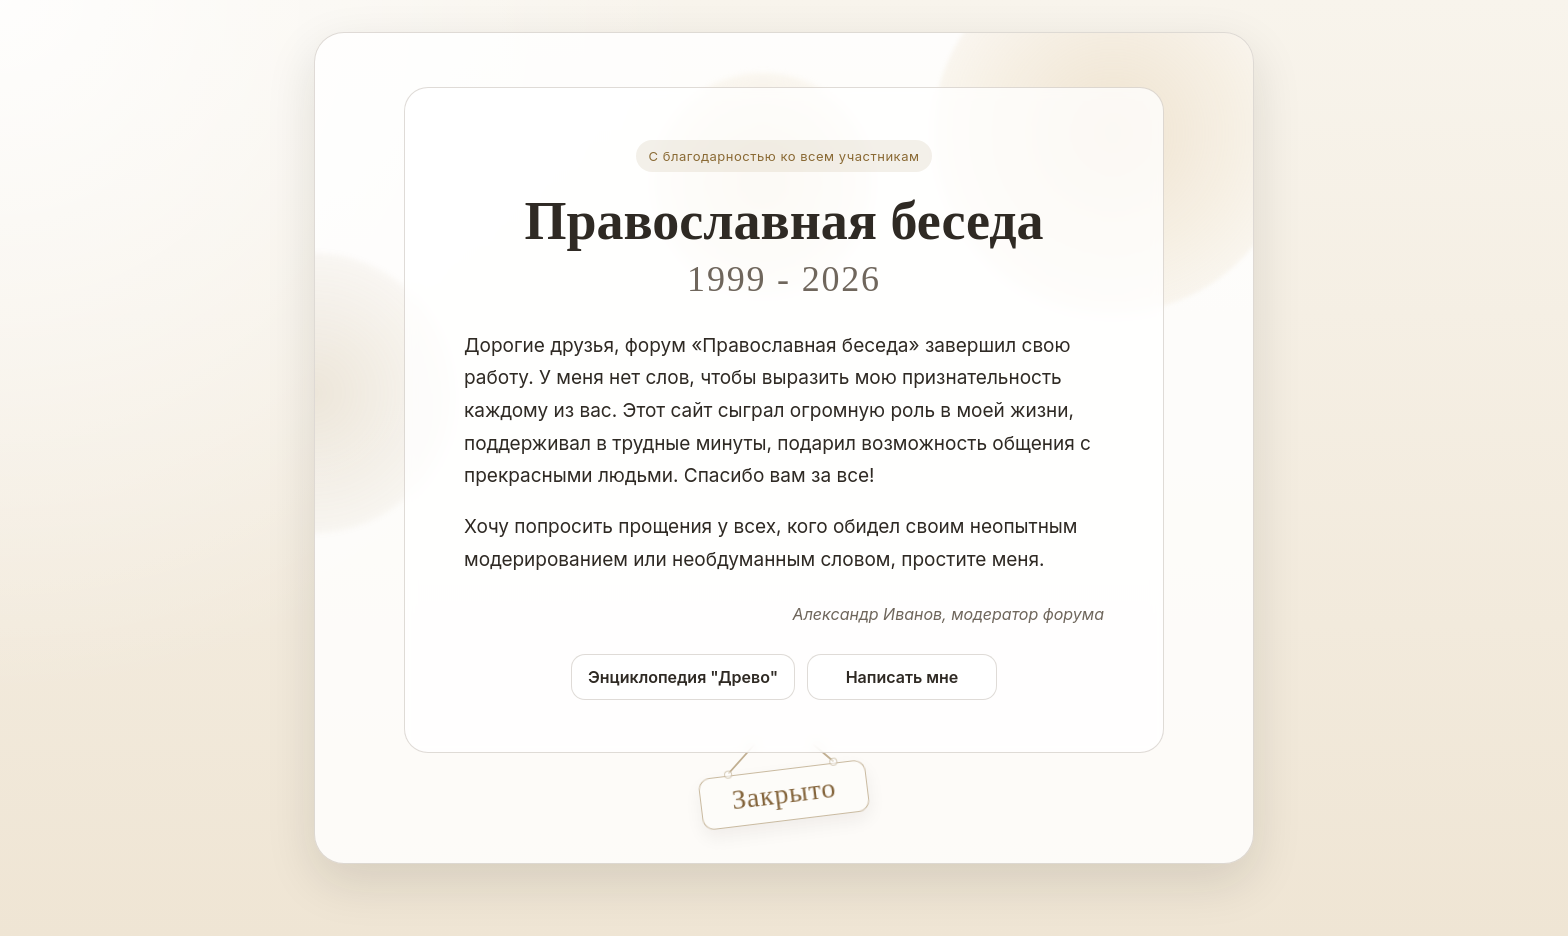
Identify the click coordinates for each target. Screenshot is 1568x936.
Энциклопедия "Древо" (683, 677)
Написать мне (902, 677)
